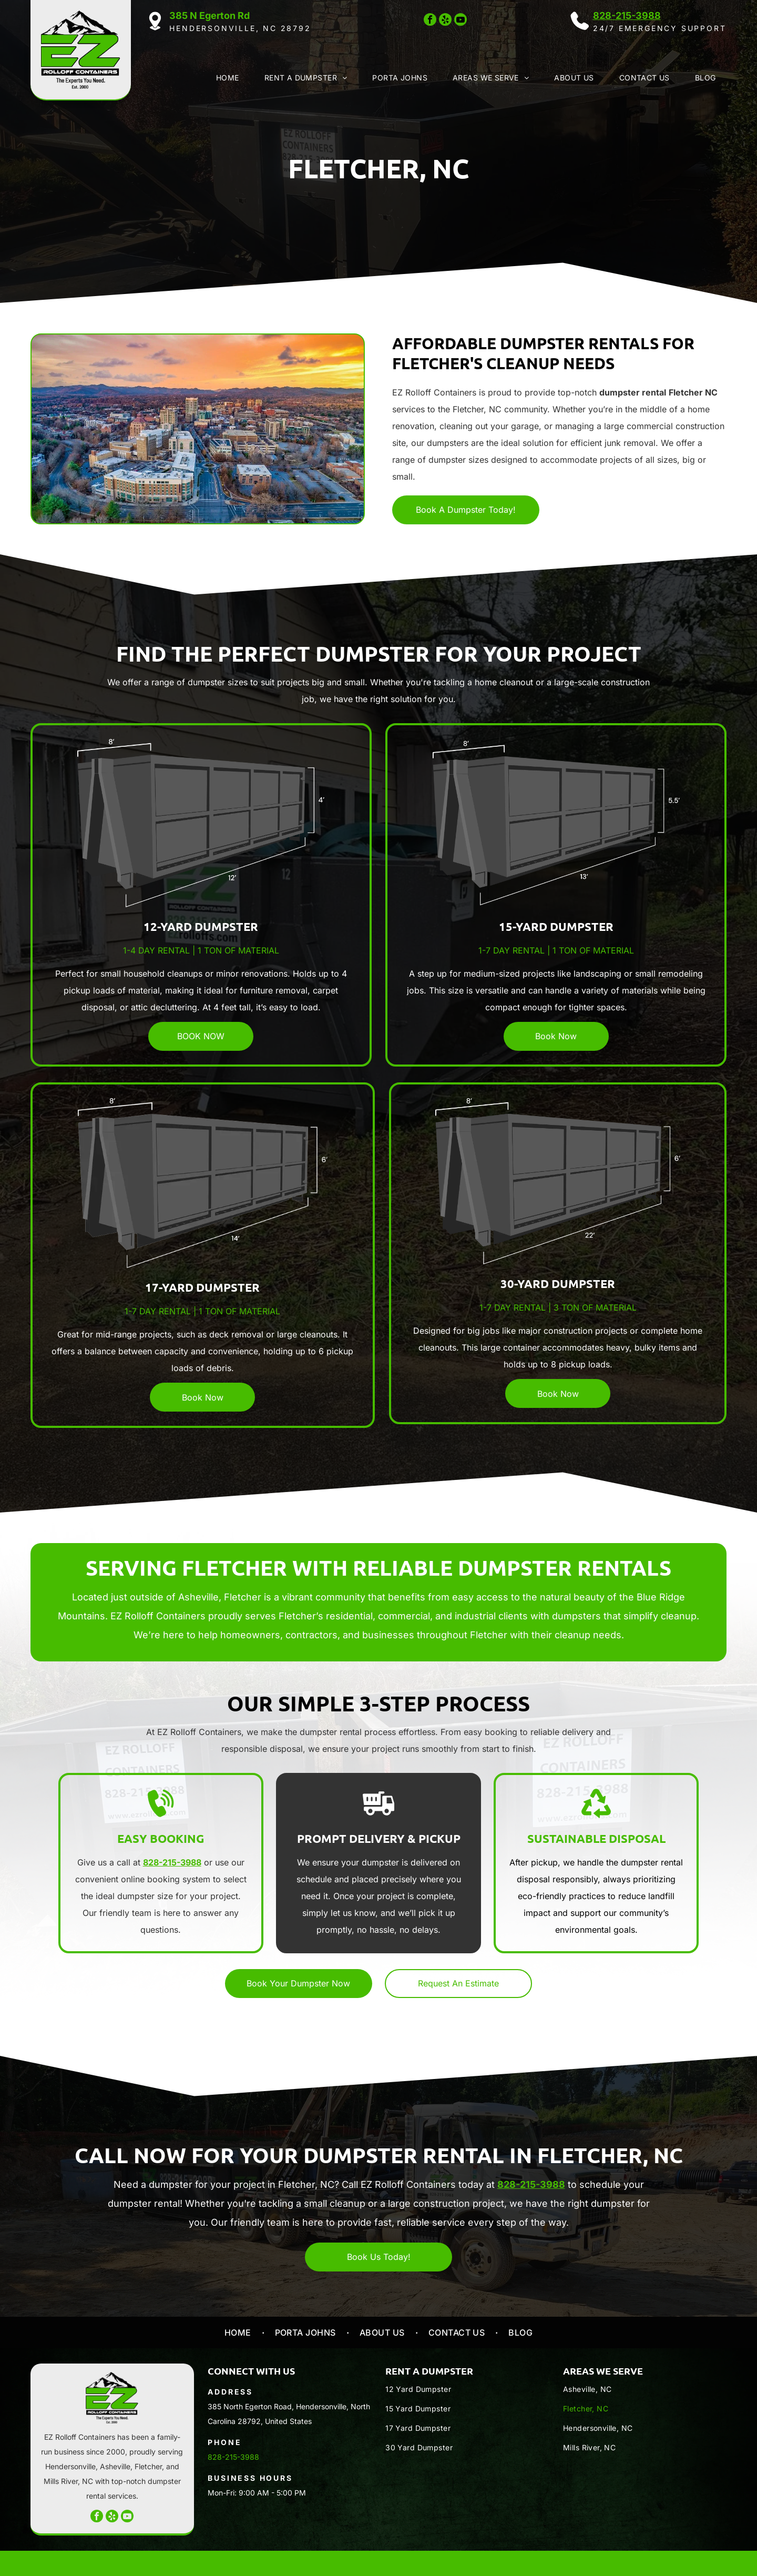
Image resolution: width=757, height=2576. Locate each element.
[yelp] (445, 20)
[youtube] (460, 20)
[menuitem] (225, 77)
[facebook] (430, 20)
